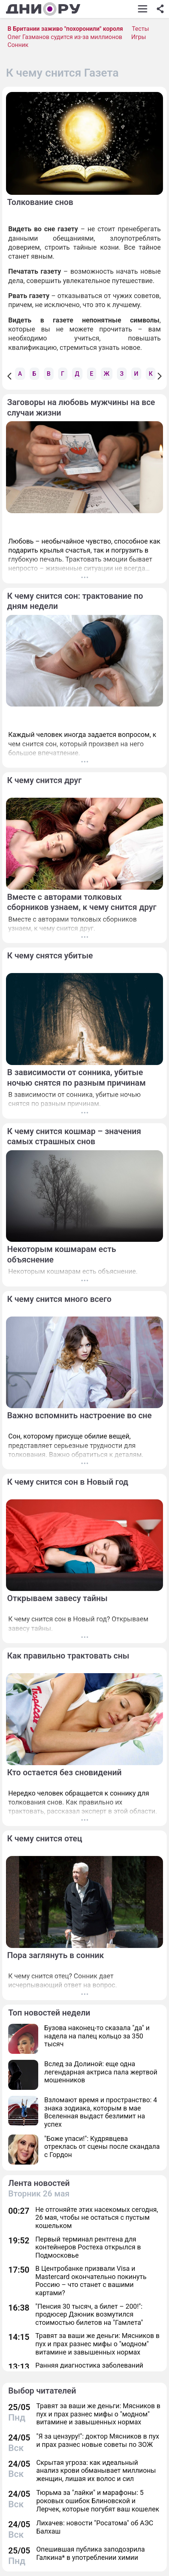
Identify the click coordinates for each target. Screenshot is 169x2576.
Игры (138, 37)
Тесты (140, 28)
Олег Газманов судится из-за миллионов (64, 37)
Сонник (17, 44)
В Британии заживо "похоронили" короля (65, 28)
